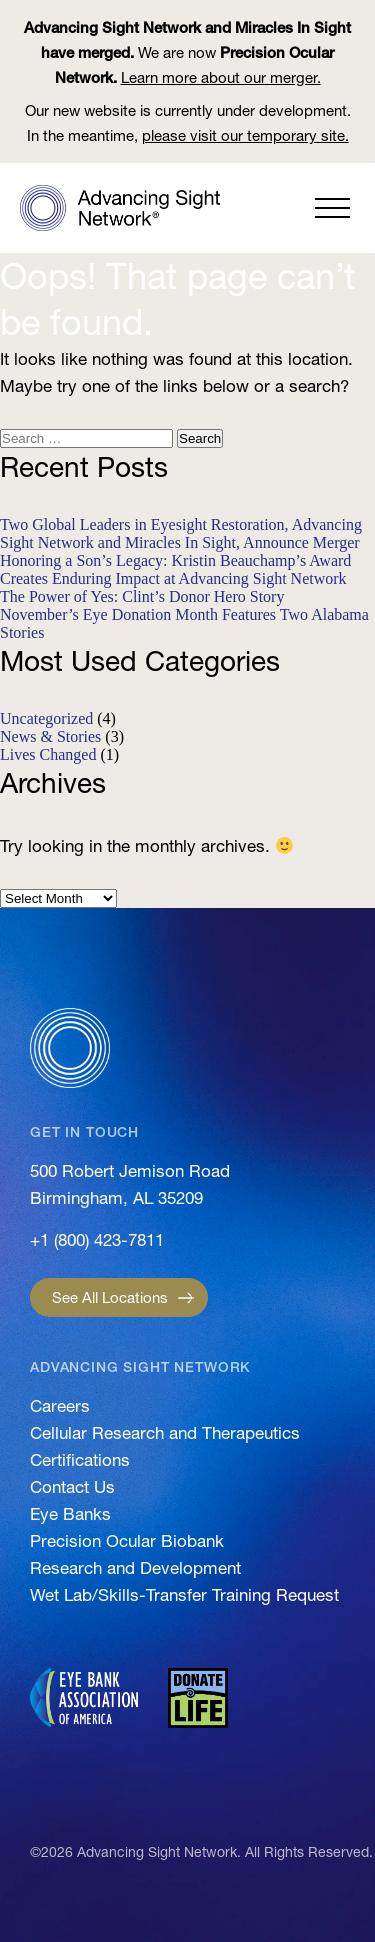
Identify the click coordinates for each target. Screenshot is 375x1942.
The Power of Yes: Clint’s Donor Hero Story (142, 596)
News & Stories (50, 736)
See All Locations (110, 1297)
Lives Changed (48, 754)
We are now (187, 52)
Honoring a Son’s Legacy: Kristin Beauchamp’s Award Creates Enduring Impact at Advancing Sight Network (175, 569)
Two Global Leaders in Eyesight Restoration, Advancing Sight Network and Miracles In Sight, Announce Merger (181, 533)
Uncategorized (46, 718)
